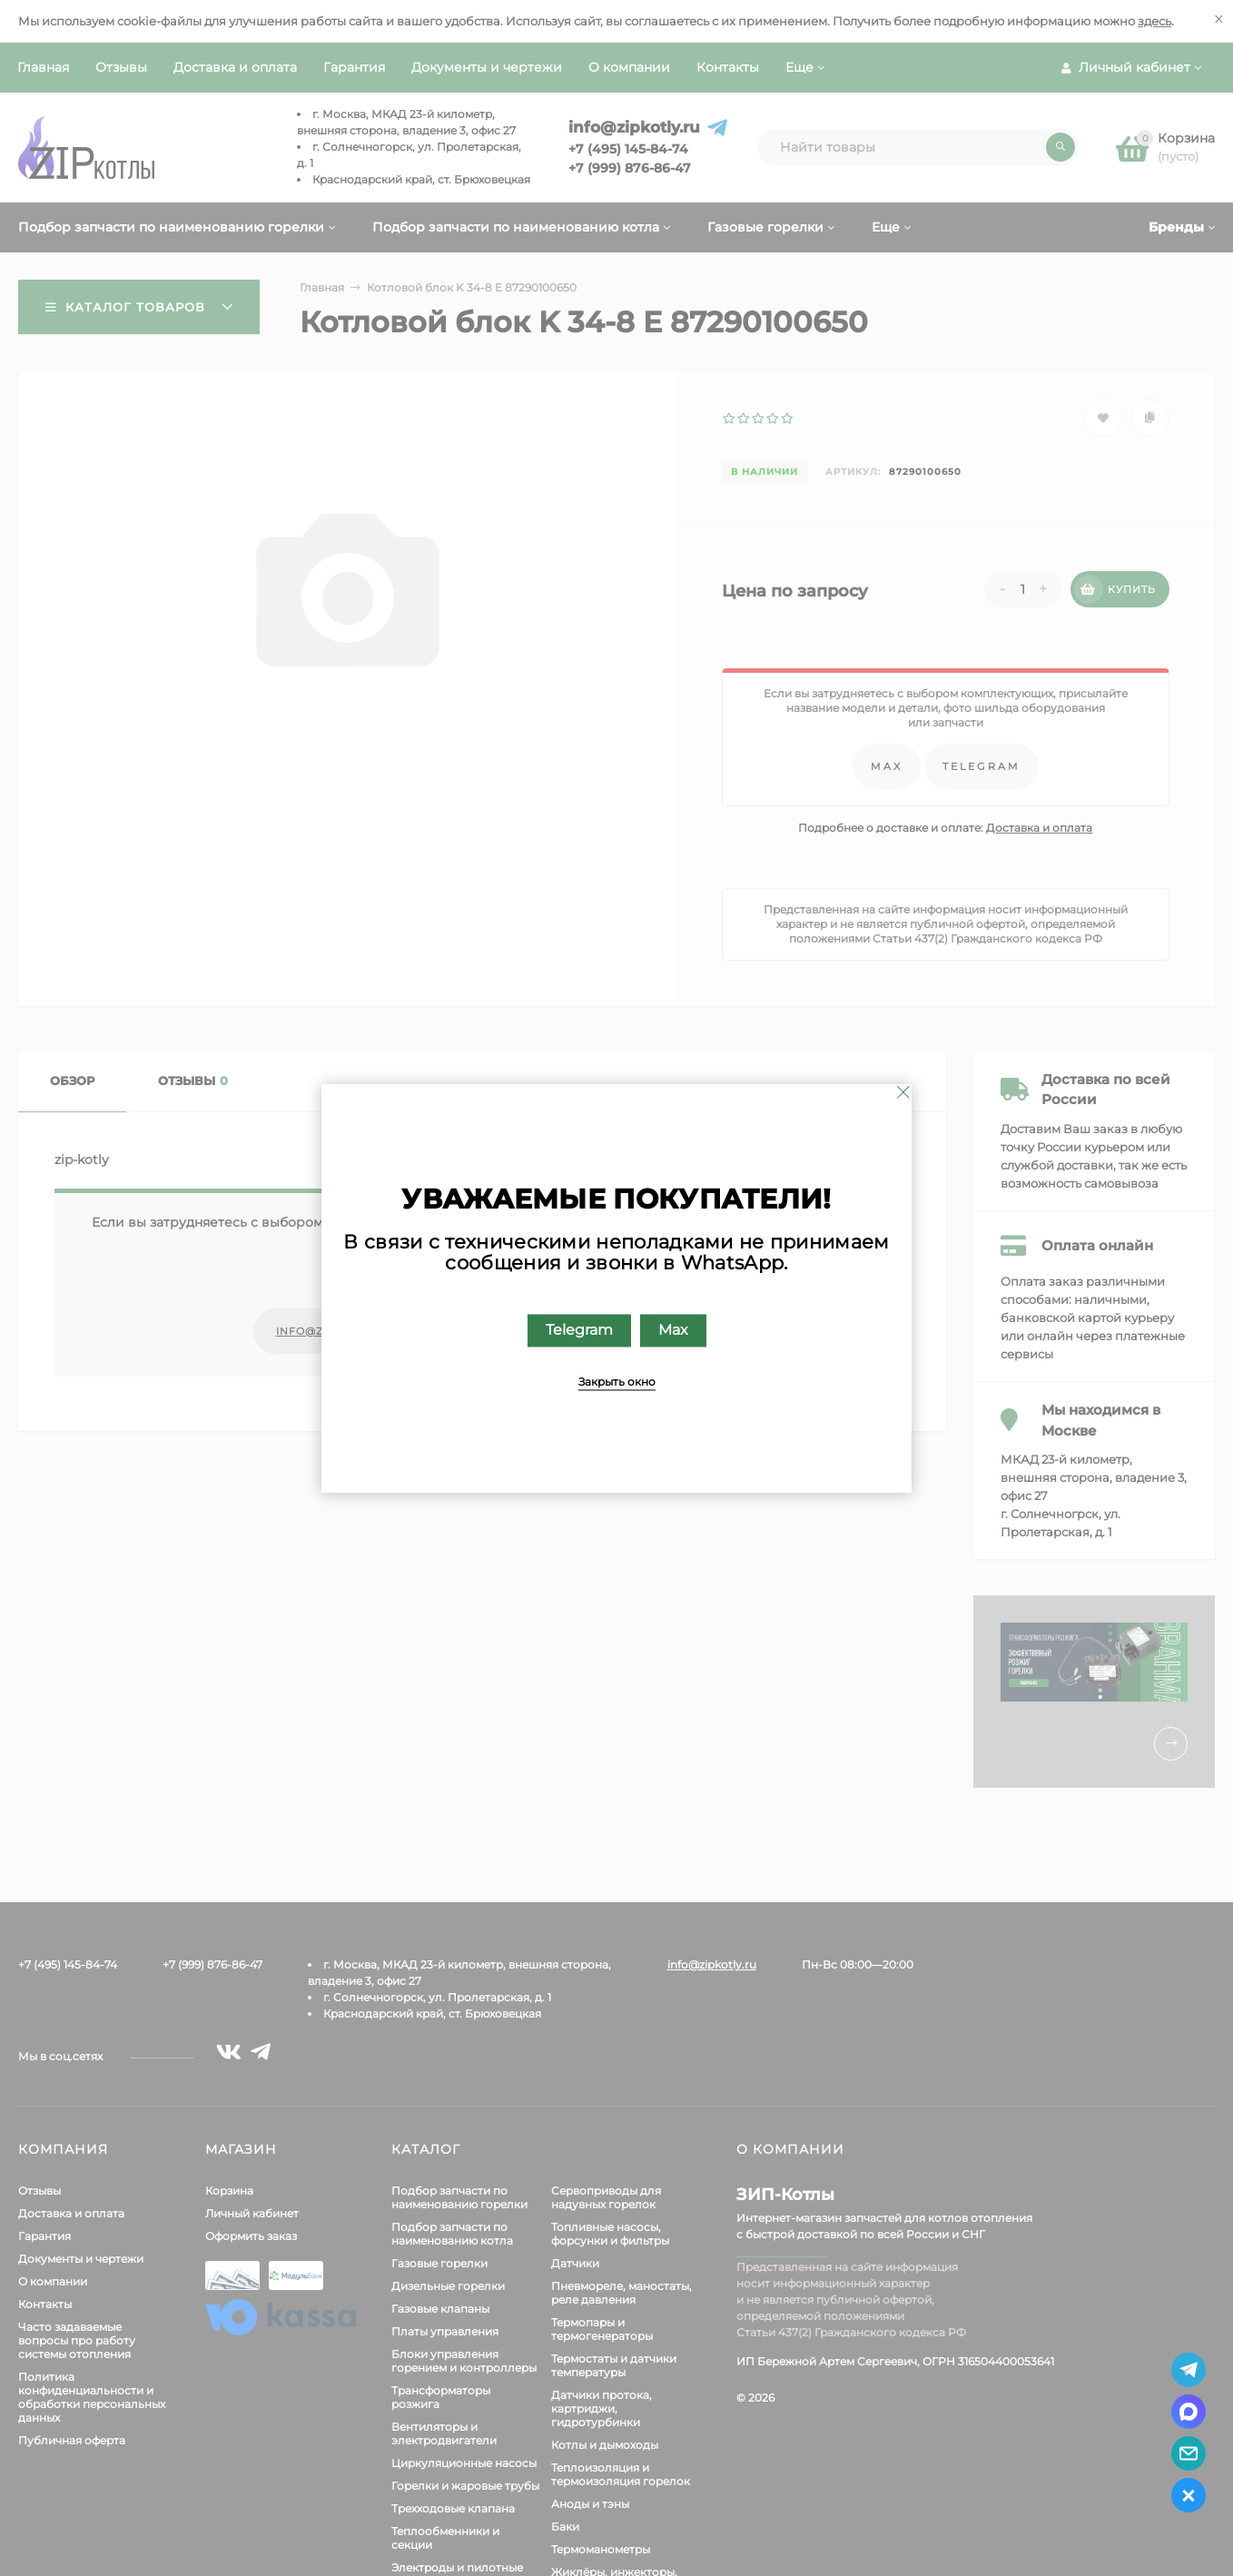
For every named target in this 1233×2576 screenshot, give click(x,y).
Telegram (579, 1329)
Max (673, 1329)
